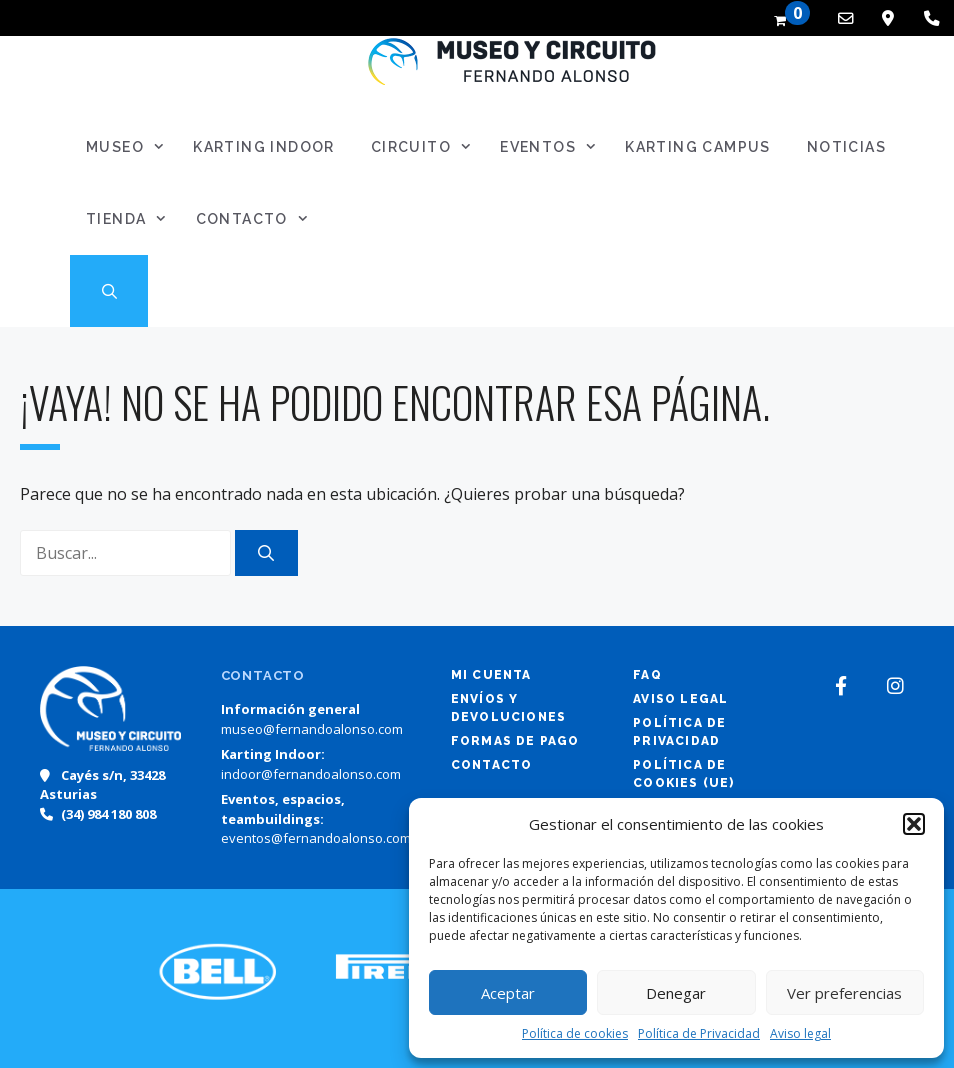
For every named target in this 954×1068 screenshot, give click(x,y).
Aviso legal (800, 1033)
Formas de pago (515, 741)
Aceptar (508, 993)
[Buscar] (266, 553)
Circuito (427, 147)
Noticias (846, 147)
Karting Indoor (264, 147)
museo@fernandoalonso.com (312, 729)
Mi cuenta (491, 675)
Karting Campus (698, 147)
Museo (131, 147)
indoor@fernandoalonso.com (311, 774)
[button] (914, 824)
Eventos (554, 147)
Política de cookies (575, 1033)
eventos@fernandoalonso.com (316, 838)
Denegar (676, 993)
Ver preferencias (844, 993)
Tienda (133, 219)
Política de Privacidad (699, 1033)
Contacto (258, 219)
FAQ (647, 675)
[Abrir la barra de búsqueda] (109, 291)
